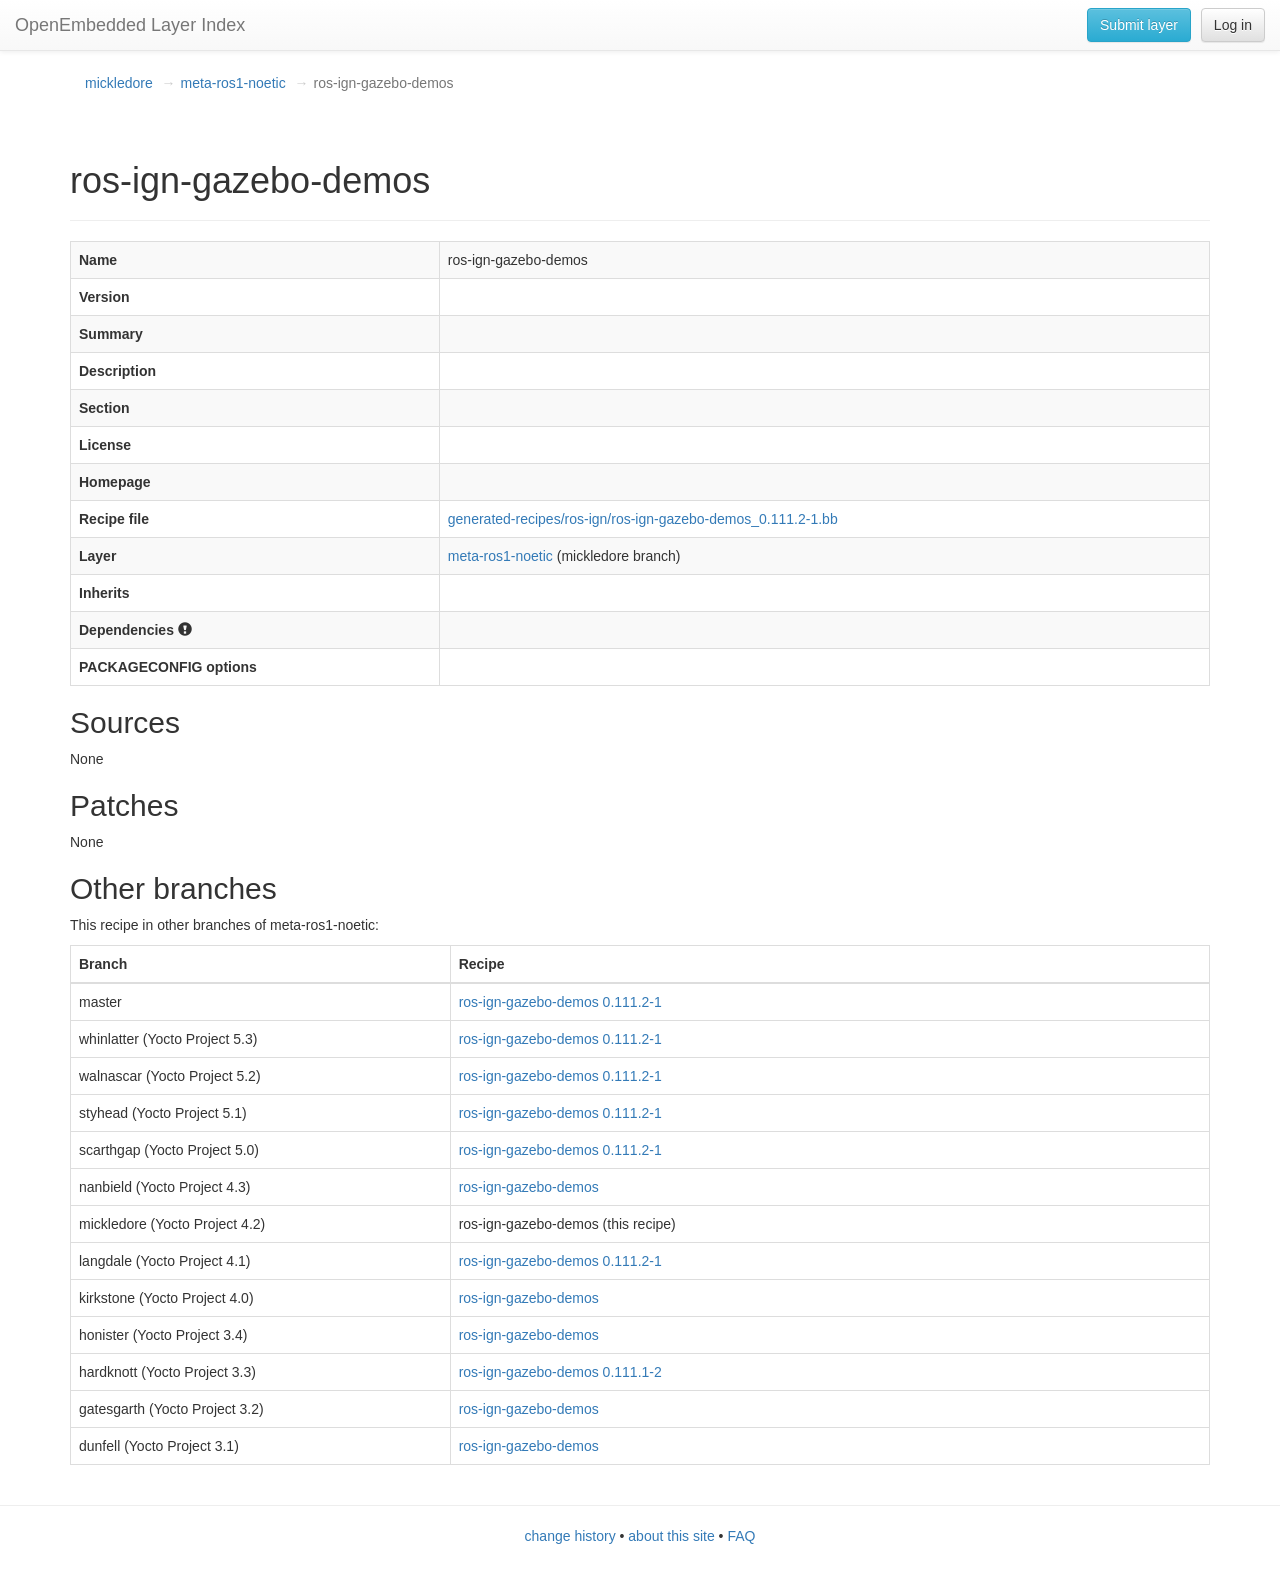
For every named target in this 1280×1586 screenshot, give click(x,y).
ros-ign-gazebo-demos (529, 1187)
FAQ (741, 1536)
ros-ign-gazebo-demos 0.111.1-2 (560, 1372)
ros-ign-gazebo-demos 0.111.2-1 (560, 1002)
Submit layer (1139, 25)
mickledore (119, 83)
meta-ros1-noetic (233, 83)
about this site (671, 1536)
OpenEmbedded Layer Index (130, 25)
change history (570, 1536)
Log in (1233, 25)
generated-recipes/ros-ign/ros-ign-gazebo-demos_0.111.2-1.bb (643, 519)
